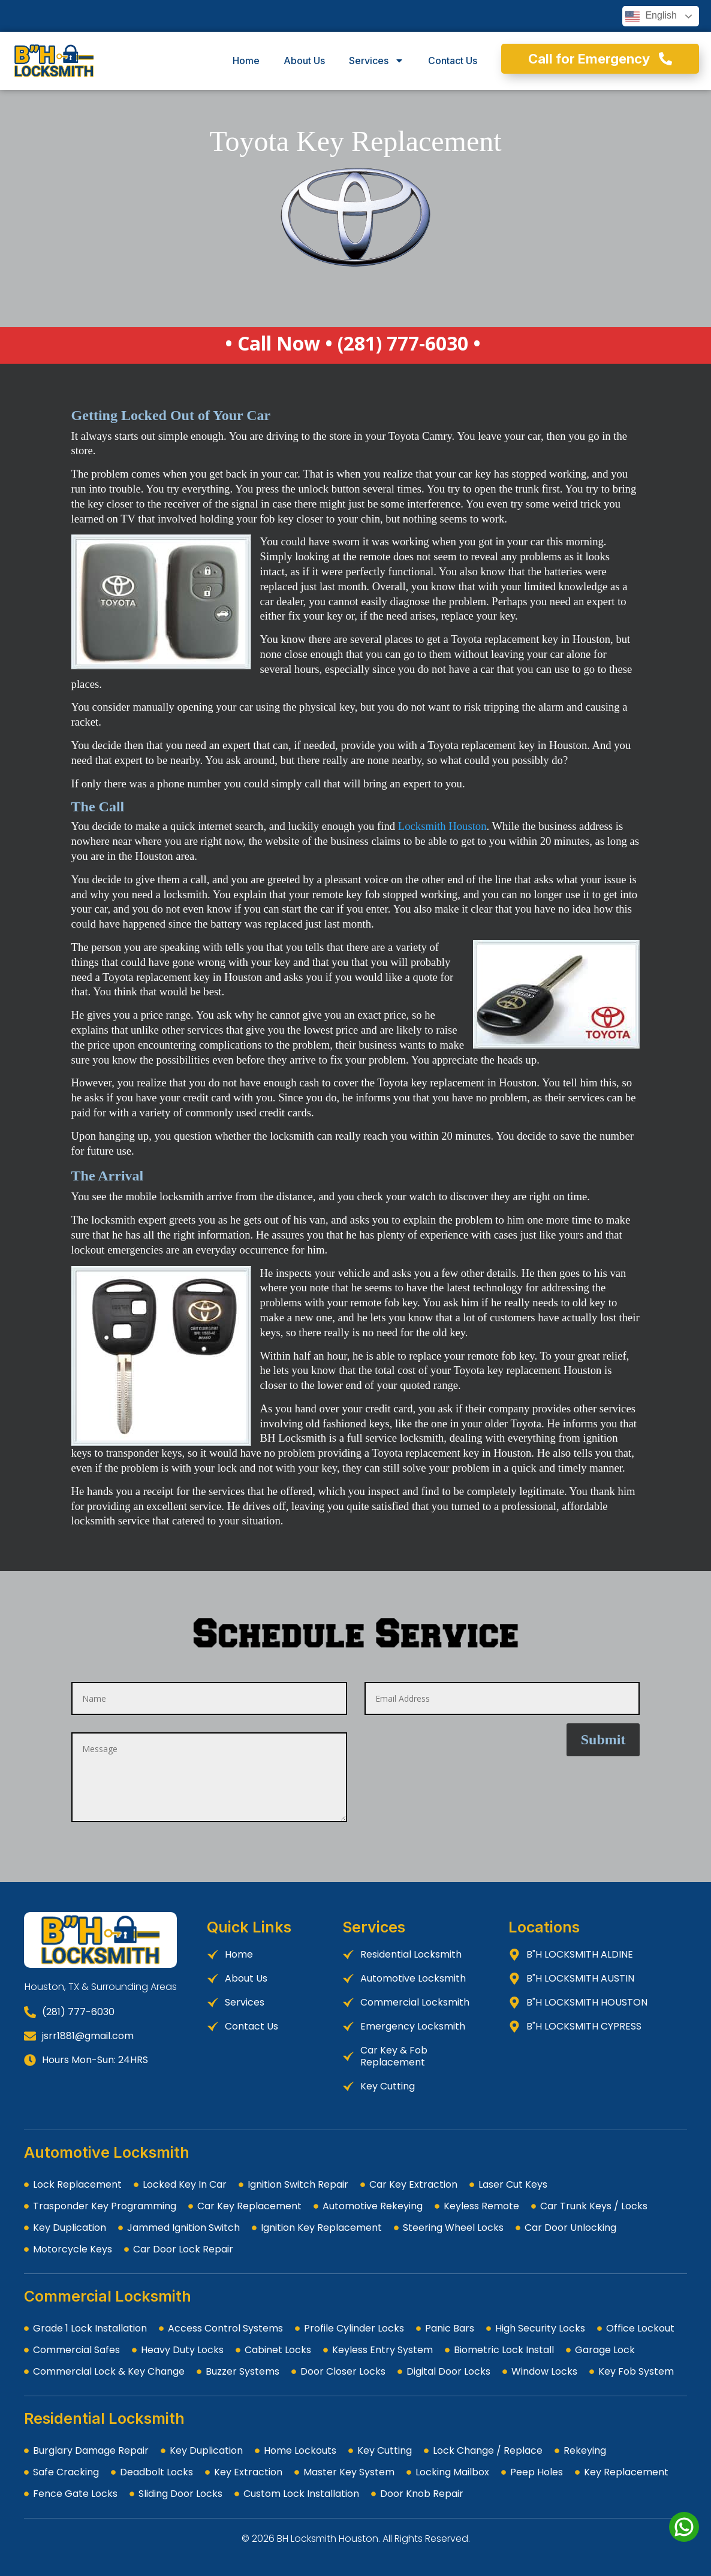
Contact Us (452, 61)
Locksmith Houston (442, 826)
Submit (603, 1739)
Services (376, 60)
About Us (304, 61)
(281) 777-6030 (403, 343)
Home (246, 61)
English (651, 16)
